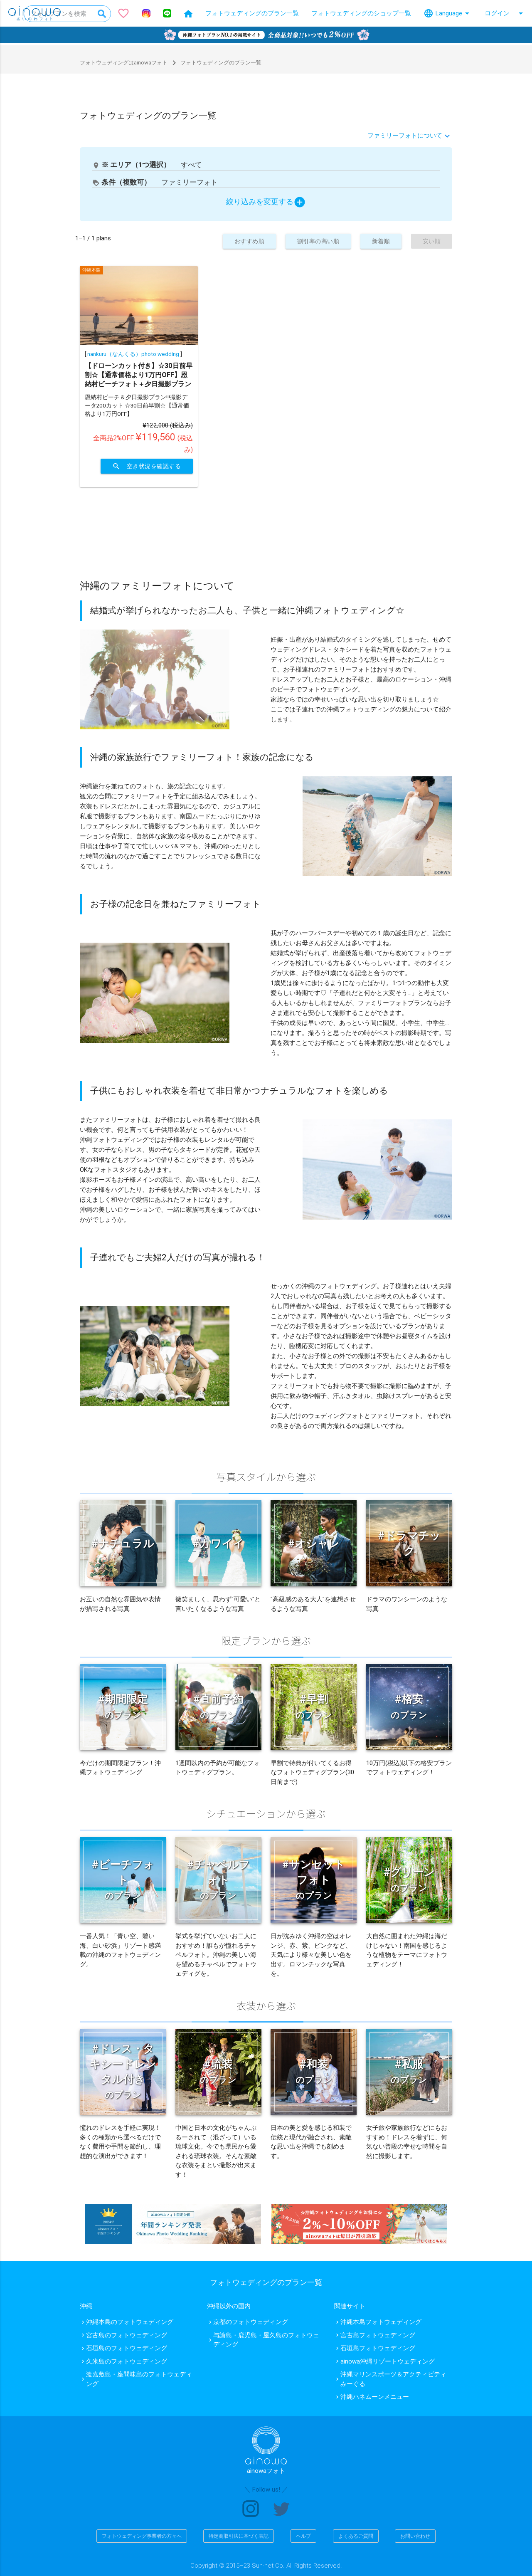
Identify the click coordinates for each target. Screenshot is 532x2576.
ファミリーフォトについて (404, 135)
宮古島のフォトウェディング (126, 2335)
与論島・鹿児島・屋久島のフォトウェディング (266, 2340)
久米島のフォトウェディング (126, 2361)
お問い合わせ (415, 2536)
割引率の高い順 (310, 241)
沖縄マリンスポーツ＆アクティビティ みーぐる (393, 2379)
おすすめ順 (237, 241)
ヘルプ (303, 2536)
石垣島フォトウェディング (377, 2348)
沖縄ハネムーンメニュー (374, 2397)
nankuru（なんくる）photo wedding (133, 354)
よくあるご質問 (355, 2536)
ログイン (505, 13)
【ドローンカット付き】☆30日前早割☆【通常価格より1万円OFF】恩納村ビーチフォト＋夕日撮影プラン (138, 374)
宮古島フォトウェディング (377, 2335)
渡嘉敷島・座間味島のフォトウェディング (139, 2379)
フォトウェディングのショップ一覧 (361, 13)
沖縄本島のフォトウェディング (129, 2322)
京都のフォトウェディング (250, 2322)
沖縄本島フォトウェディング (380, 2322)
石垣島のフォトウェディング (126, 2348)
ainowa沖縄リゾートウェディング (387, 2361)
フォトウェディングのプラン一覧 (252, 13)
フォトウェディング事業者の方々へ (142, 2536)
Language (448, 13)
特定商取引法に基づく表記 (238, 2536)
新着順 (377, 241)
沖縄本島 (91, 270)
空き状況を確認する (144, 466)
